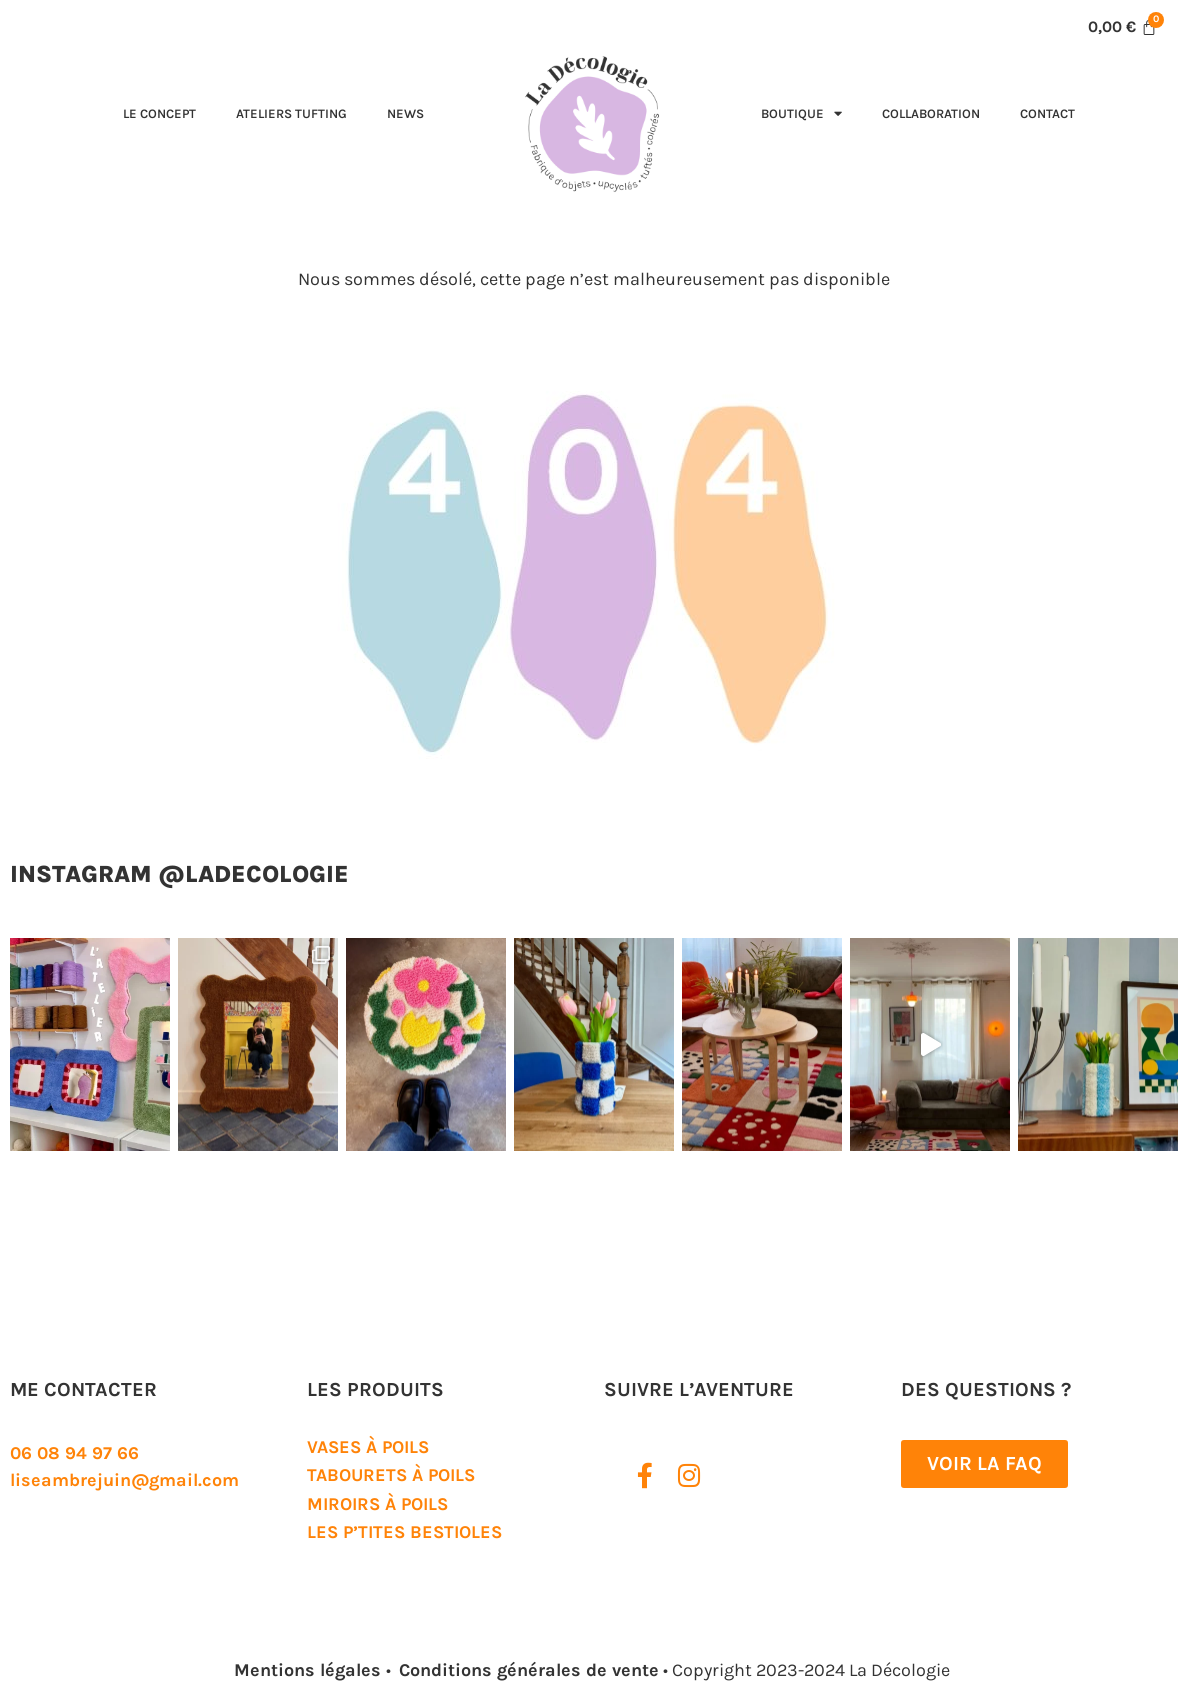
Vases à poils (368, 1447)
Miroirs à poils (377, 1504)
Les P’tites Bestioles (404, 1532)
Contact (1047, 113)
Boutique (801, 113)
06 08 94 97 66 (74, 1453)
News (405, 113)
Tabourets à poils (391, 1475)
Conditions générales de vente (529, 1670)
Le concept (159, 113)
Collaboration (931, 113)
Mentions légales (310, 1670)
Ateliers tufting (291, 113)
